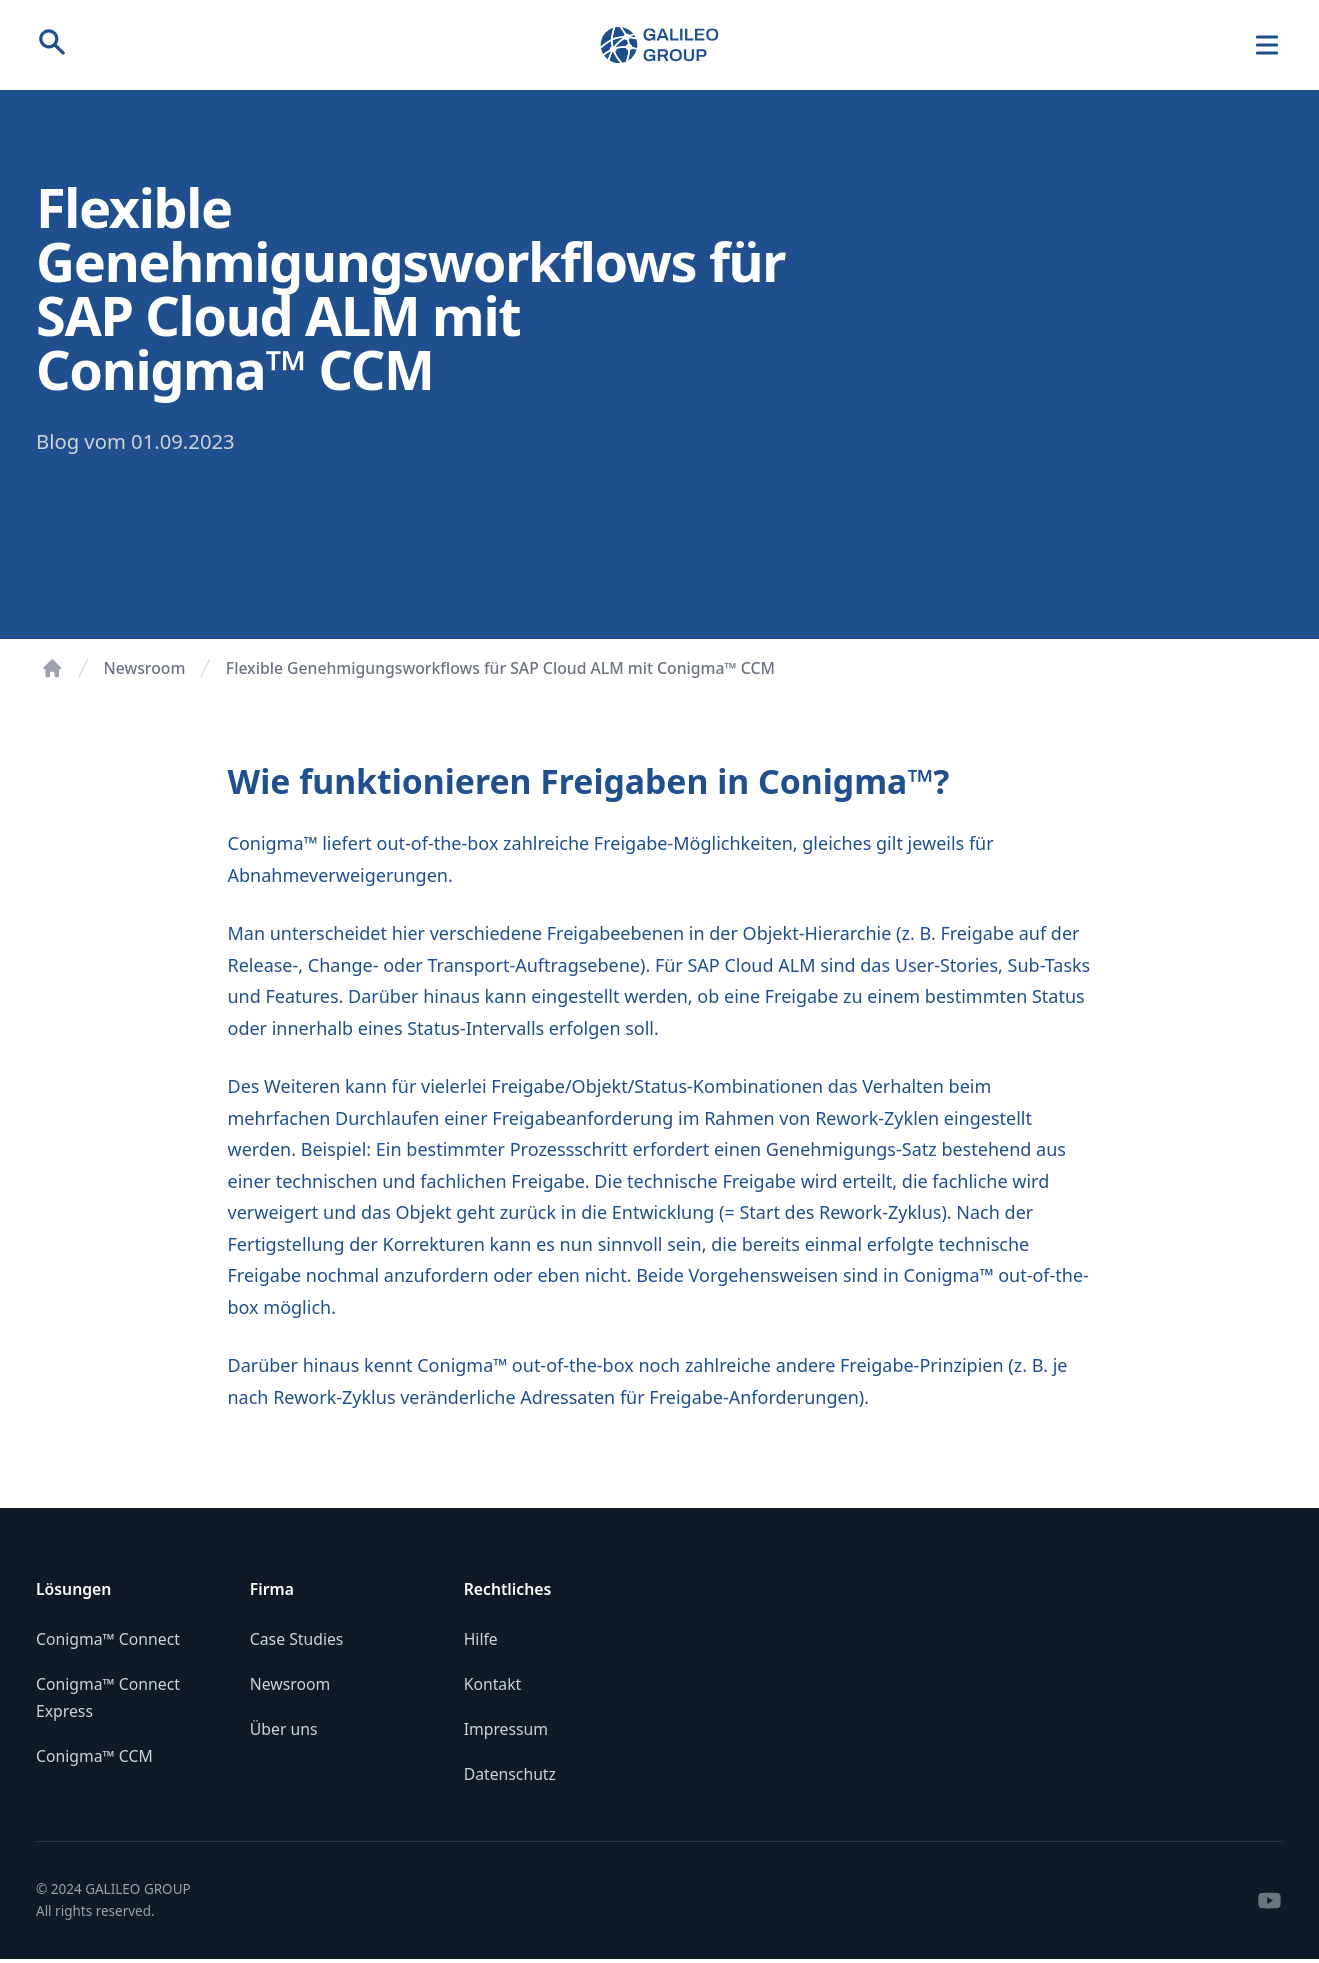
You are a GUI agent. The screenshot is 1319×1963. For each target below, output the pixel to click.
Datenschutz (510, 1774)
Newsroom (145, 668)
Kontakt (493, 1684)
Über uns (284, 1729)
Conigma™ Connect (108, 1639)
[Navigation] (1267, 45)
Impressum (506, 1729)
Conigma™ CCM (94, 1756)
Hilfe (481, 1639)
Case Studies (297, 1639)
